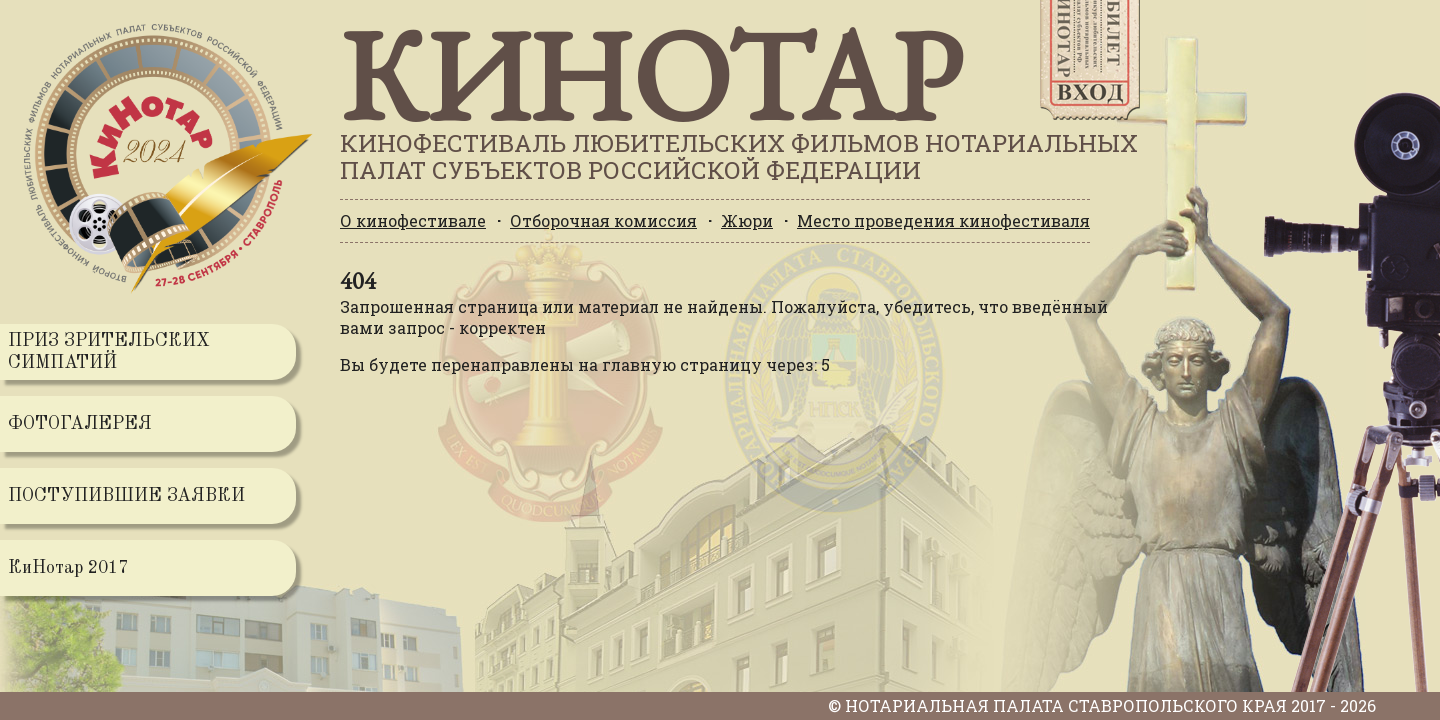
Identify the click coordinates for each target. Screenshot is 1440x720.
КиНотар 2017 (68, 568)
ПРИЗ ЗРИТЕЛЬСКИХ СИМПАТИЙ (109, 352)
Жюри (747, 220)
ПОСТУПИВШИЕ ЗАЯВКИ (126, 496)
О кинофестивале (413, 220)
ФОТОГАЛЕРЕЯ (80, 424)
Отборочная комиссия (603, 220)
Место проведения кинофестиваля (943, 220)
